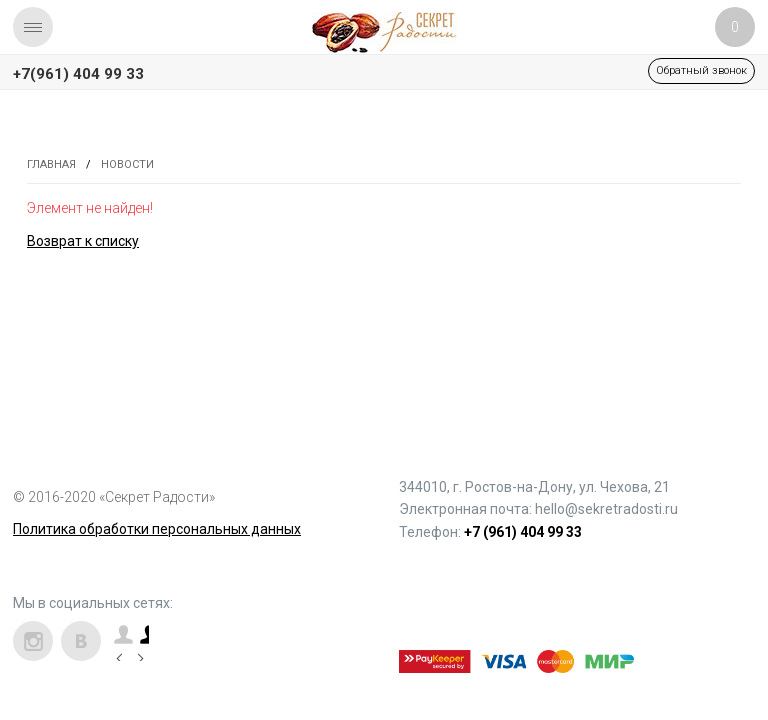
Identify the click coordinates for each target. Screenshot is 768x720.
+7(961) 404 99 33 (78, 74)
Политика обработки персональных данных (157, 529)
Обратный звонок (701, 70)
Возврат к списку (83, 241)
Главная (51, 164)
